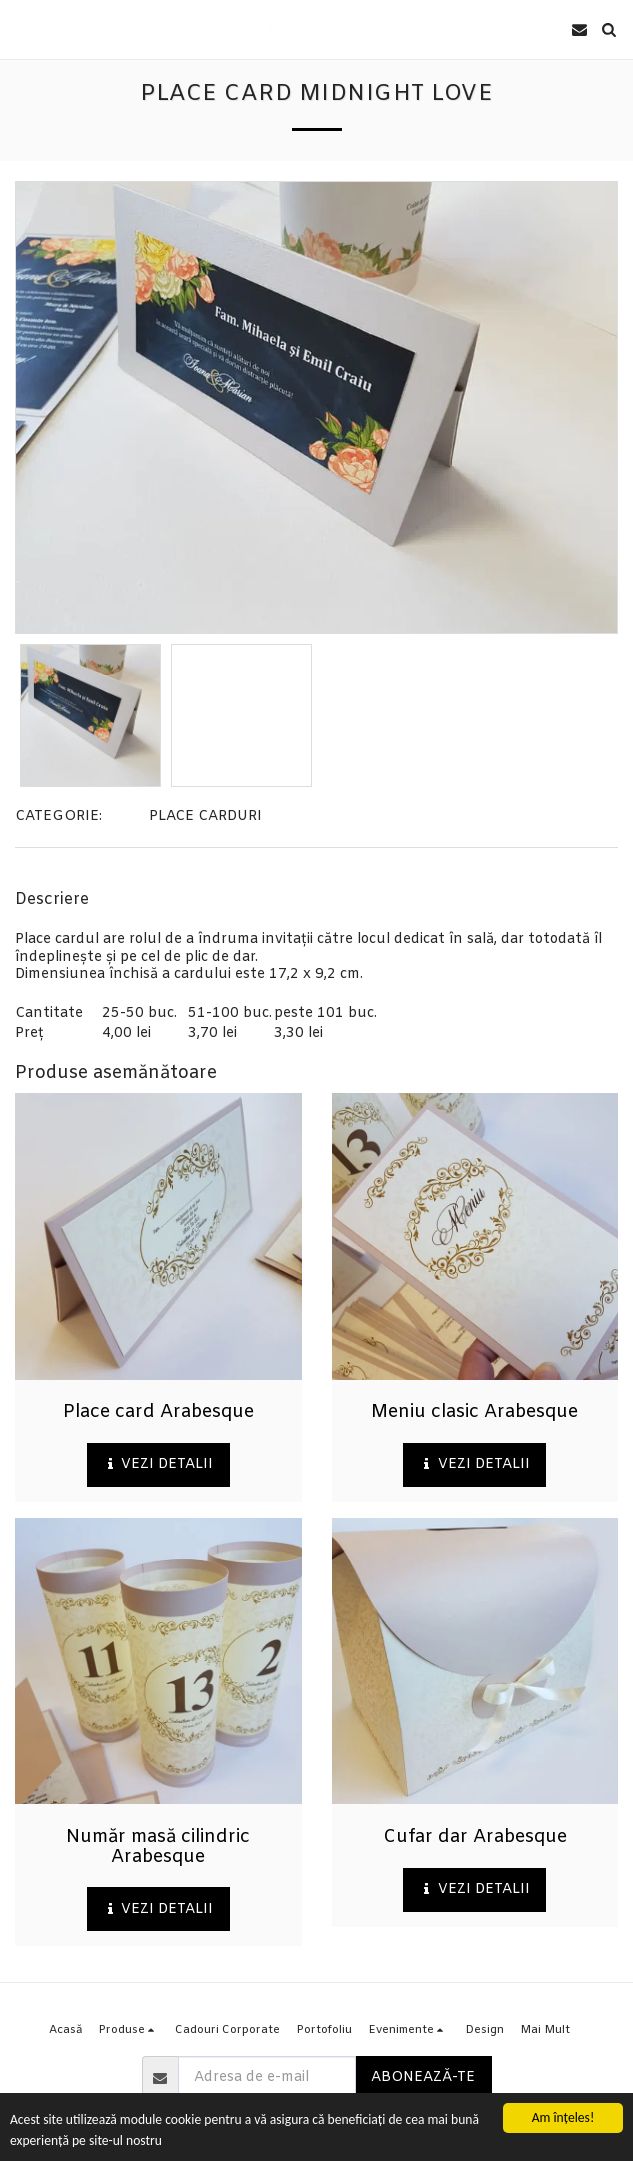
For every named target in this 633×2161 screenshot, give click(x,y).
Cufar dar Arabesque (475, 1837)
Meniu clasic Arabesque (474, 1412)
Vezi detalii (158, 1464)
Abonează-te (423, 2077)
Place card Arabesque (158, 1412)
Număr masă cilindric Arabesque (158, 1847)
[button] (22, 28)
